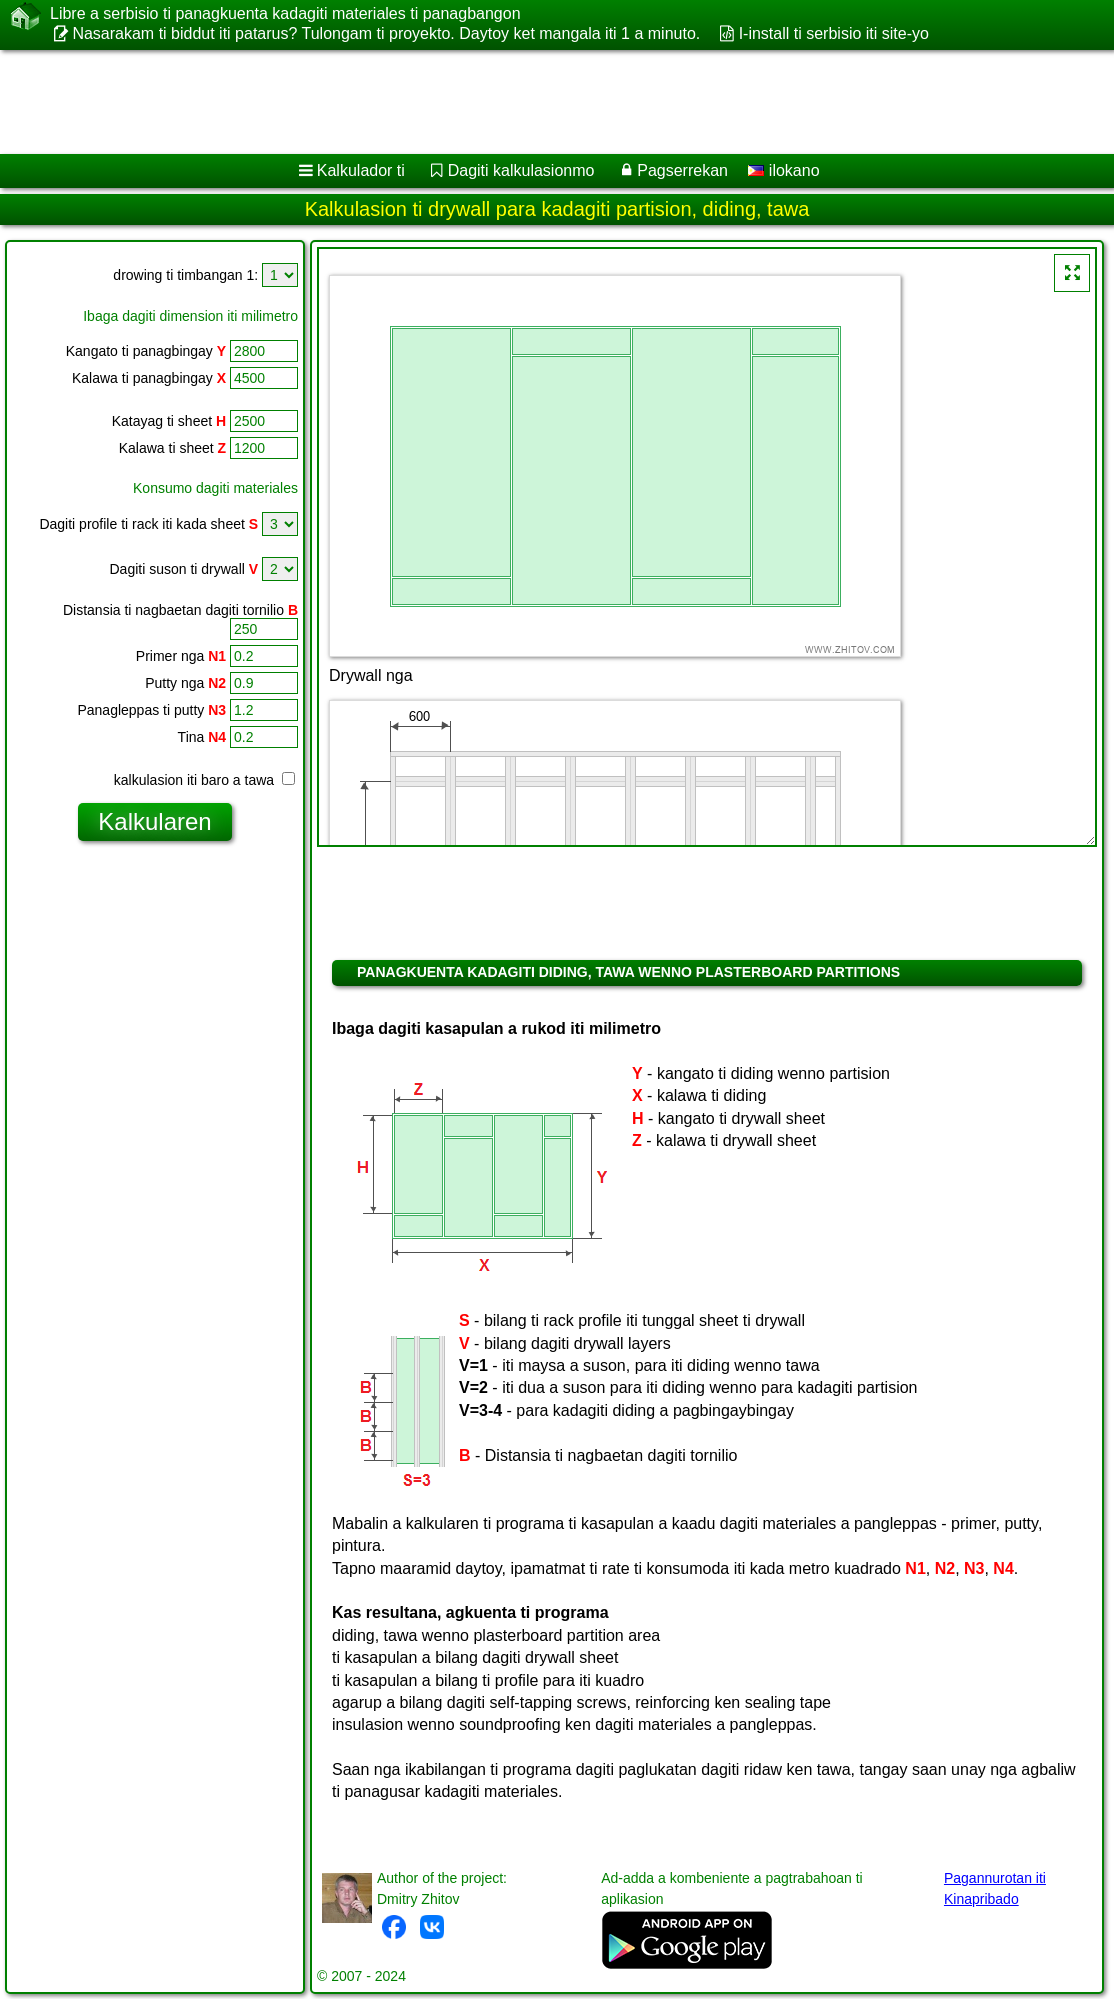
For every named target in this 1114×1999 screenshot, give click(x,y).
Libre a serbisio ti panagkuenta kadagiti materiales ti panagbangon (285, 14)
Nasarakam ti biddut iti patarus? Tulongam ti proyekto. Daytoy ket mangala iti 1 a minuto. (386, 33)
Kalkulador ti (361, 170)
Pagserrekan (682, 170)
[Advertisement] (536, 102)
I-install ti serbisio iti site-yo (834, 33)
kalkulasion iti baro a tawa (204, 780)
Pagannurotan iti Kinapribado (995, 1888)
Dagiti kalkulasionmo (521, 170)
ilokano (783, 170)
